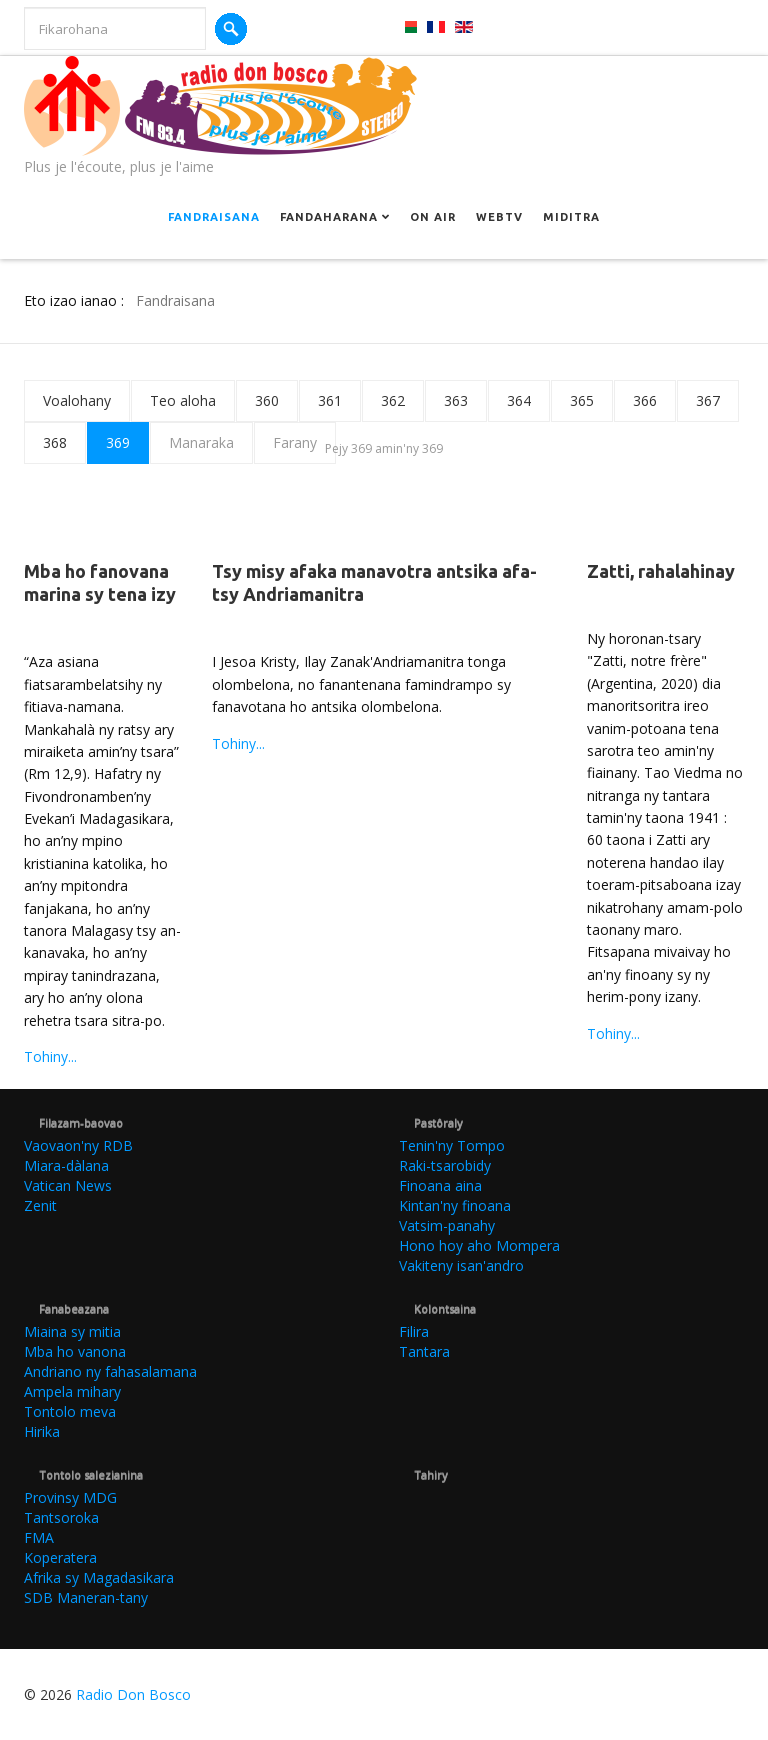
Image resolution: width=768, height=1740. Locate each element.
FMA (39, 1537)
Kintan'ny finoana (455, 1205)
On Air (433, 217)
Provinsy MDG (70, 1497)
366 (645, 400)
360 (267, 400)
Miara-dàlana (66, 1165)
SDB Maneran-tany (86, 1597)
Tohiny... (50, 1056)
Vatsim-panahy (447, 1225)
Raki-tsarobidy (445, 1165)
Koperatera (60, 1557)
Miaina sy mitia (72, 1331)
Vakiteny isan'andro (461, 1265)
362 (393, 400)
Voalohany (77, 400)
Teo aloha (183, 400)
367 (708, 400)
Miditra (571, 217)
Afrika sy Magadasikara (99, 1577)
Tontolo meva (70, 1411)
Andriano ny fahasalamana (110, 1371)
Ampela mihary (72, 1391)
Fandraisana (214, 217)
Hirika (42, 1431)
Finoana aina (440, 1185)
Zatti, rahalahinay (661, 571)
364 (519, 400)
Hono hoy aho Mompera (479, 1245)
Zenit (40, 1205)
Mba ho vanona (75, 1351)
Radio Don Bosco (133, 1694)
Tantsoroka (61, 1517)
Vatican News (68, 1185)
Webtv (499, 217)
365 (582, 400)
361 (330, 400)
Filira (414, 1331)
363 (456, 400)
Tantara (424, 1351)
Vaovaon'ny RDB (78, 1145)
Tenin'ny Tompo (452, 1145)
